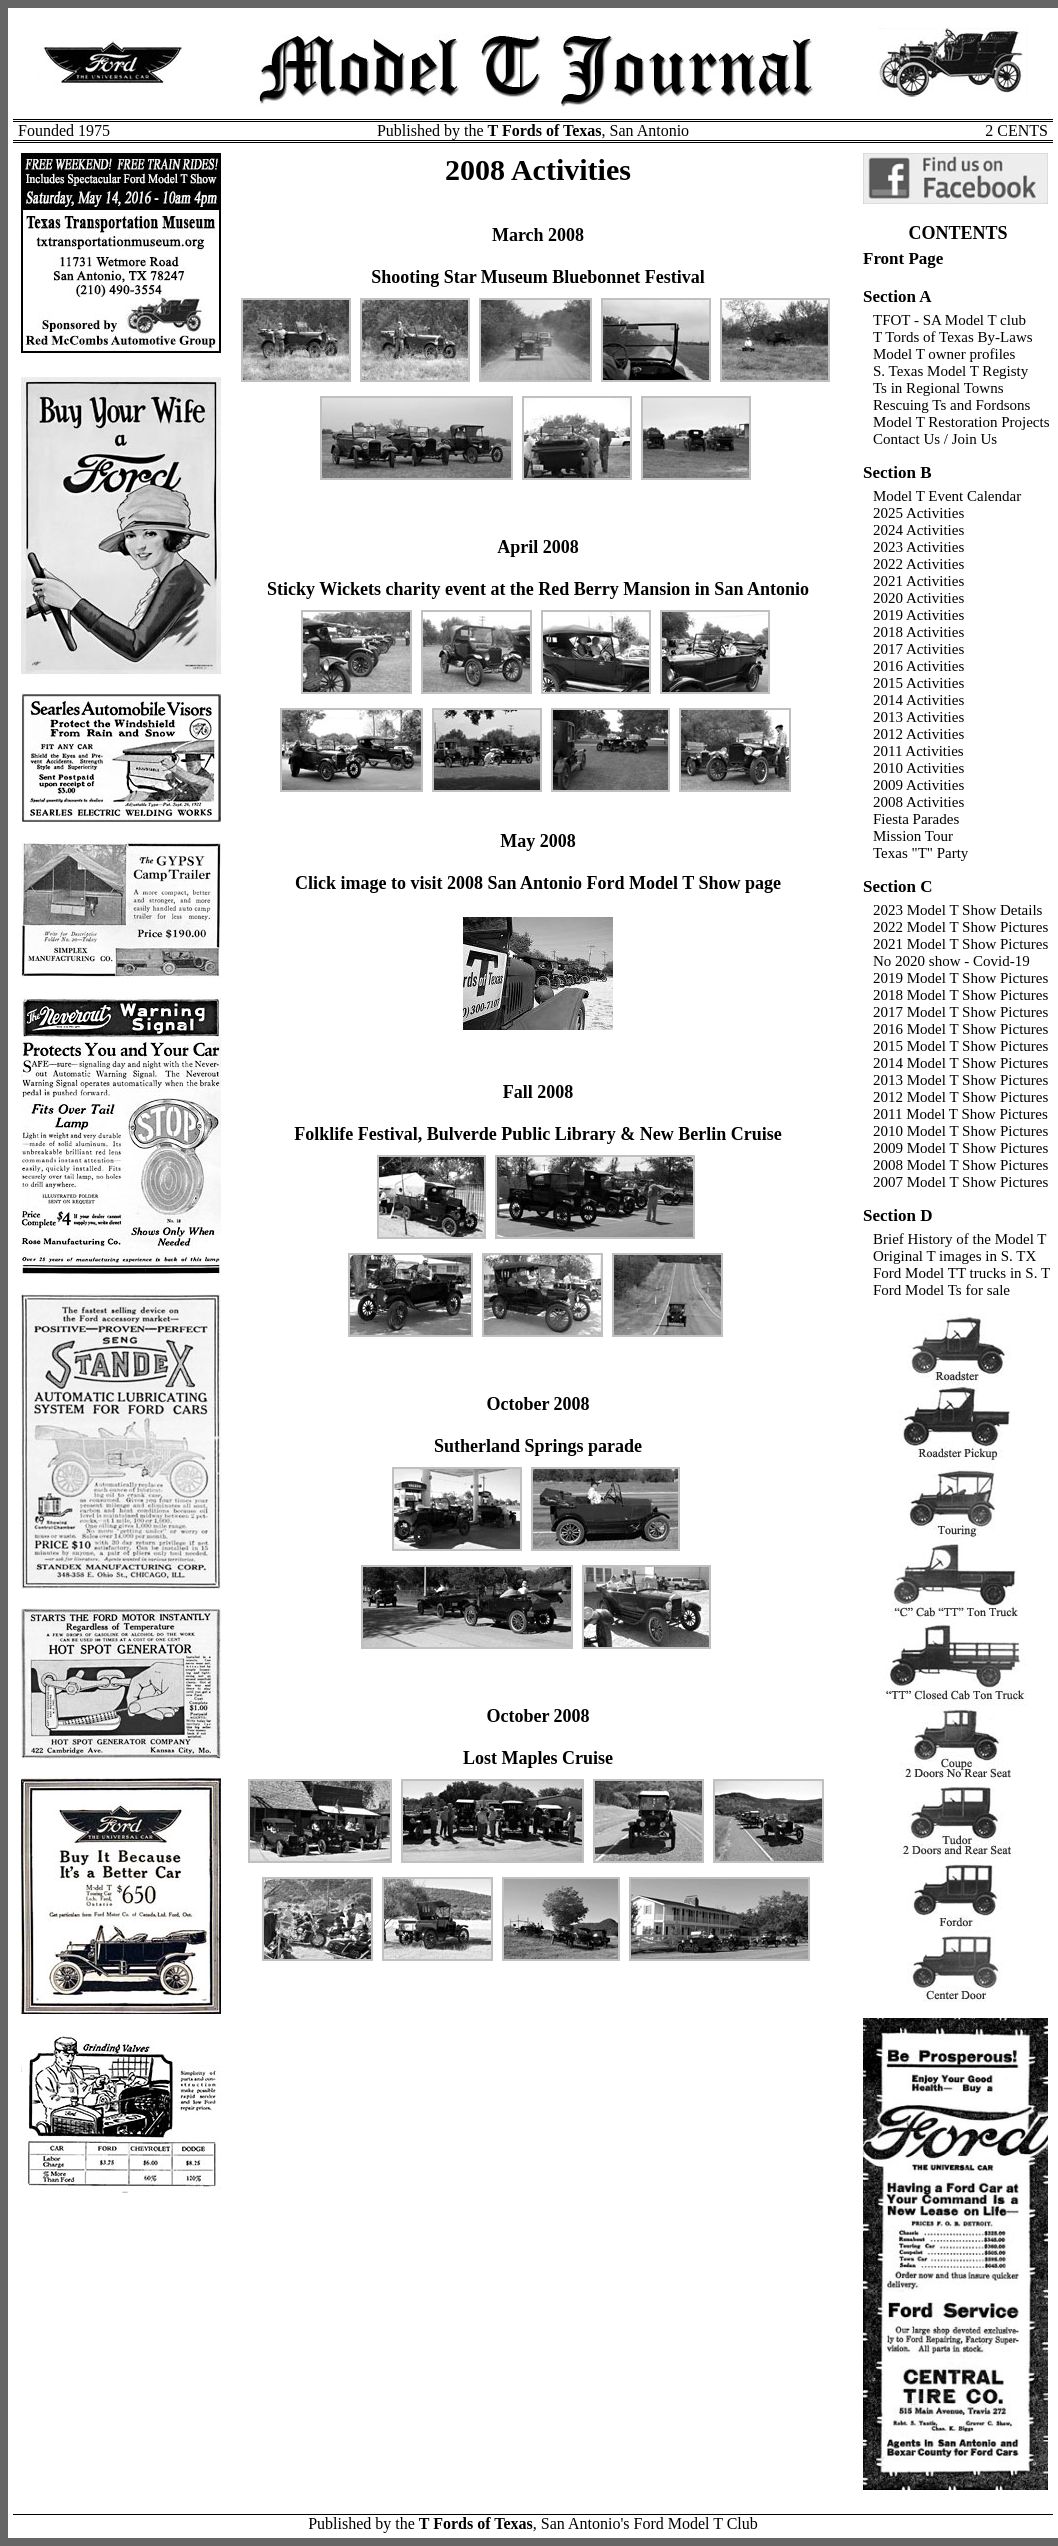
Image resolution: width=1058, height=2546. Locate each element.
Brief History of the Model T (959, 1239)
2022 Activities (918, 564)
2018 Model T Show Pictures (960, 995)
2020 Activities (918, 598)
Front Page (903, 258)
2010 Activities (918, 768)
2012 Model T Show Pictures (960, 1097)
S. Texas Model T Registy (950, 371)
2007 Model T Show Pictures (960, 1182)
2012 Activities (918, 734)
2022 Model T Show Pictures (960, 927)
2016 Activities (918, 666)
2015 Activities (918, 683)
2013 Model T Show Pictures (960, 1080)
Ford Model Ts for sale (941, 1290)
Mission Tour (913, 836)
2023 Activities (918, 547)
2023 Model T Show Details (957, 910)
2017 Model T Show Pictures (960, 1012)
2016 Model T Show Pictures (960, 1029)
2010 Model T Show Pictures (960, 1131)
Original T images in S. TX (954, 1256)
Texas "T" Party (920, 853)
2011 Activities (918, 751)
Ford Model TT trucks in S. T (961, 1273)
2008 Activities (918, 802)
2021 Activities (918, 581)
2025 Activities (918, 513)
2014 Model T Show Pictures (960, 1063)
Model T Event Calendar (947, 496)
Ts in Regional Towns (938, 388)
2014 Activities (918, 700)
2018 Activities (918, 632)
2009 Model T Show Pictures (960, 1148)
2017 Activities (918, 649)
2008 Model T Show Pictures (960, 1165)
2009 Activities (918, 785)
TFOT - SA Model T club (949, 320)
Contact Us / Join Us (935, 439)
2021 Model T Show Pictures (960, 944)
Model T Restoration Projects (961, 422)
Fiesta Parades (916, 819)
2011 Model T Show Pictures (960, 1114)
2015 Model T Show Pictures (960, 1046)
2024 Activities (918, 530)
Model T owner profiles (944, 354)
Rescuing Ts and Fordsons (951, 405)
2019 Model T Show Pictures (960, 978)
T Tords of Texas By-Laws (953, 337)
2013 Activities (918, 717)
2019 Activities (918, 615)
